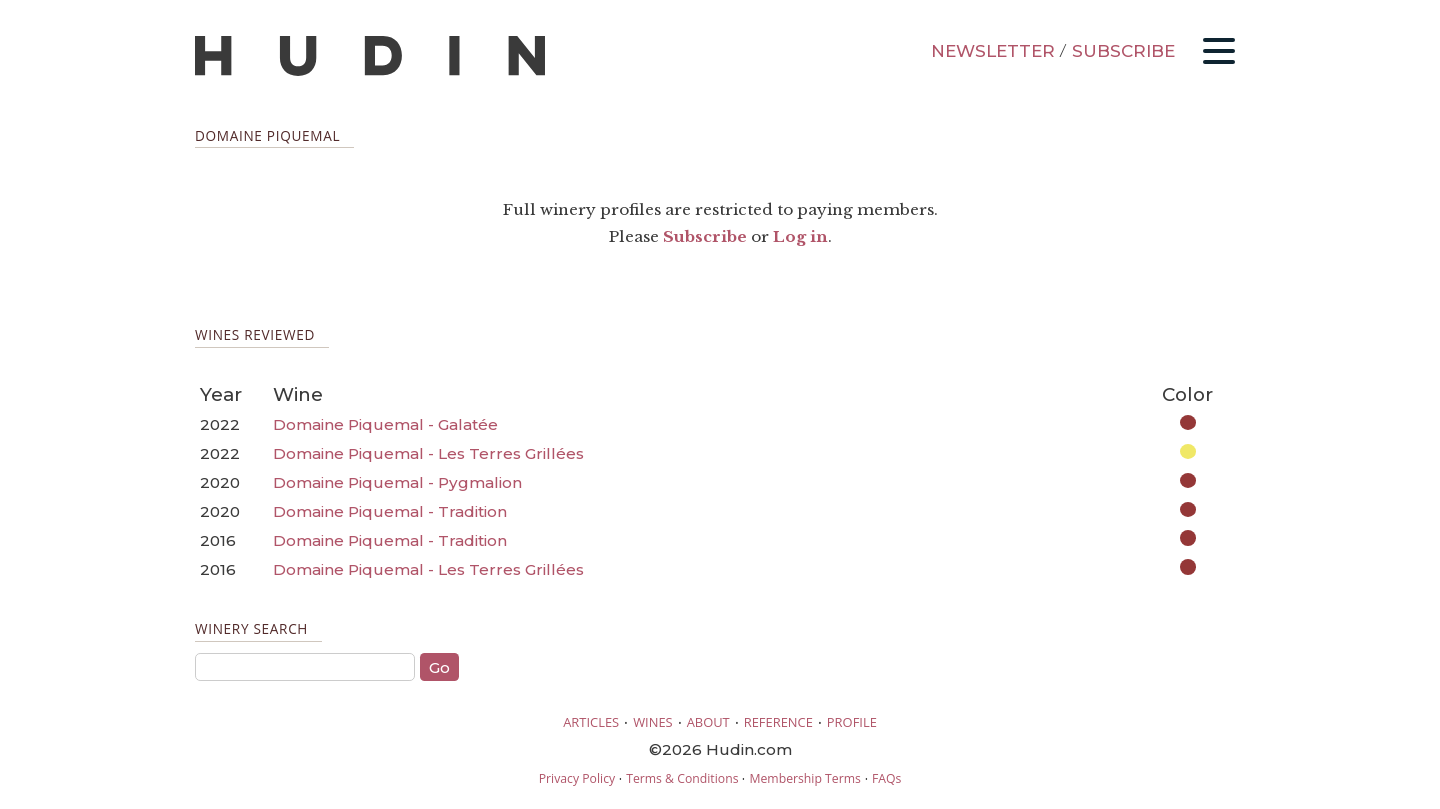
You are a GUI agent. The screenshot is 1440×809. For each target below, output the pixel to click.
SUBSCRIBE (1123, 51)
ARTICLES (591, 722)
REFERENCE (778, 722)
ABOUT (708, 722)
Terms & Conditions (682, 778)
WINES (653, 722)
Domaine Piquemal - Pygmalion (397, 482)
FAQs (886, 778)
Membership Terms (804, 778)
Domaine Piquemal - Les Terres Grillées (428, 453)
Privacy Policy (577, 778)
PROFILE (852, 722)
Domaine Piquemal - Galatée (385, 424)
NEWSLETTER (993, 51)
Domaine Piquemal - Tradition (390, 511)
